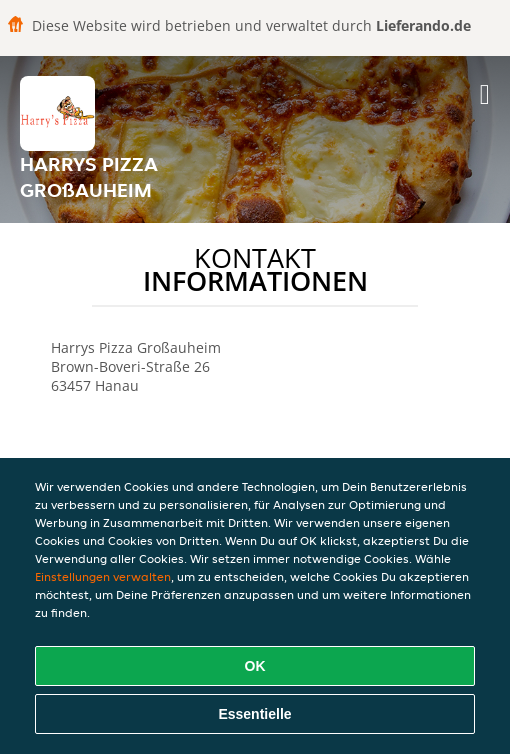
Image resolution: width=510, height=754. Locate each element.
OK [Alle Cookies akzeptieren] (255, 666)
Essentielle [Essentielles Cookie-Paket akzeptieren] (254, 714)
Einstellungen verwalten (103, 576)
